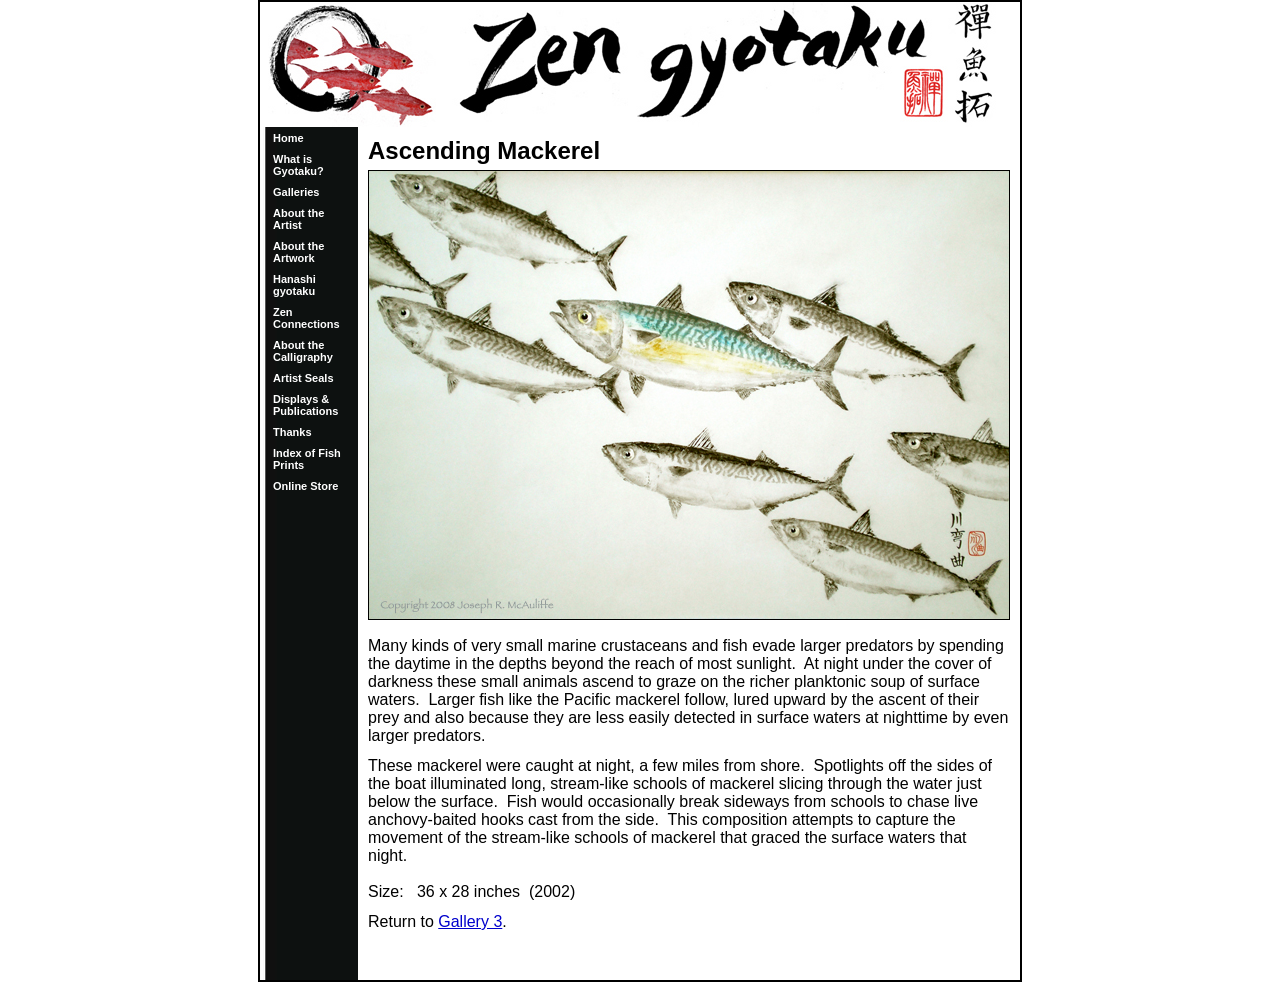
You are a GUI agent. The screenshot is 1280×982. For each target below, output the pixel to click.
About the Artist (298, 219)
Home (288, 138)
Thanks (292, 432)
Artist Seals (303, 378)
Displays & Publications (305, 405)
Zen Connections (306, 318)
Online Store (305, 486)
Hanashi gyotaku (294, 285)
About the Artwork (298, 252)
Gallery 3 (470, 921)
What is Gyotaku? (298, 165)
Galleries (296, 192)
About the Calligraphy (303, 351)
